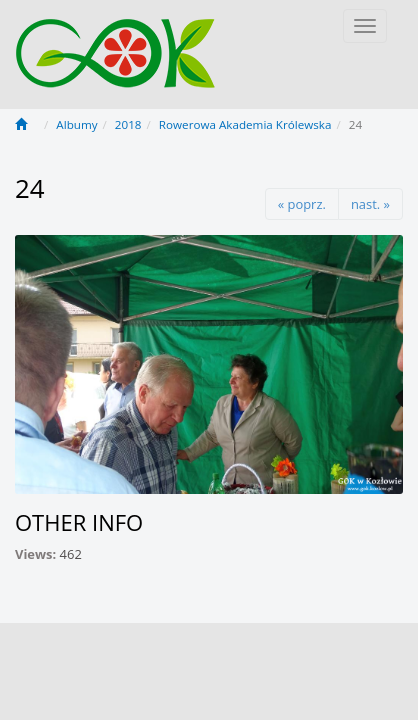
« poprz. (302, 204)
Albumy (76, 124)
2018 (128, 124)
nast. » (370, 204)
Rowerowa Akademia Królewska (245, 124)
